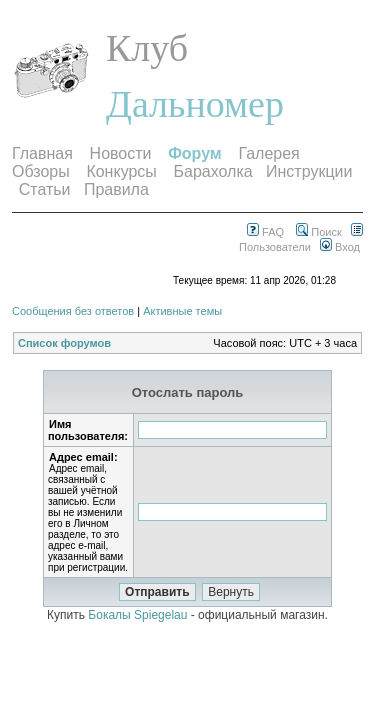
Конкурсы (121, 171)
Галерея (268, 153)
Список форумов (64, 343)
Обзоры (41, 171)
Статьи (45, 189)
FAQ (265, 232)
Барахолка (213, 171)
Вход (340, 247)
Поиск (319, 232)
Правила (116, 189)
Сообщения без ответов (73, 311)
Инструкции (309, 171)
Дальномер (195, 104)
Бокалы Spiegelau (139, 615)
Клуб (147, 48)
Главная (42, 153)
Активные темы (182, 311)
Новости (121, 153)
